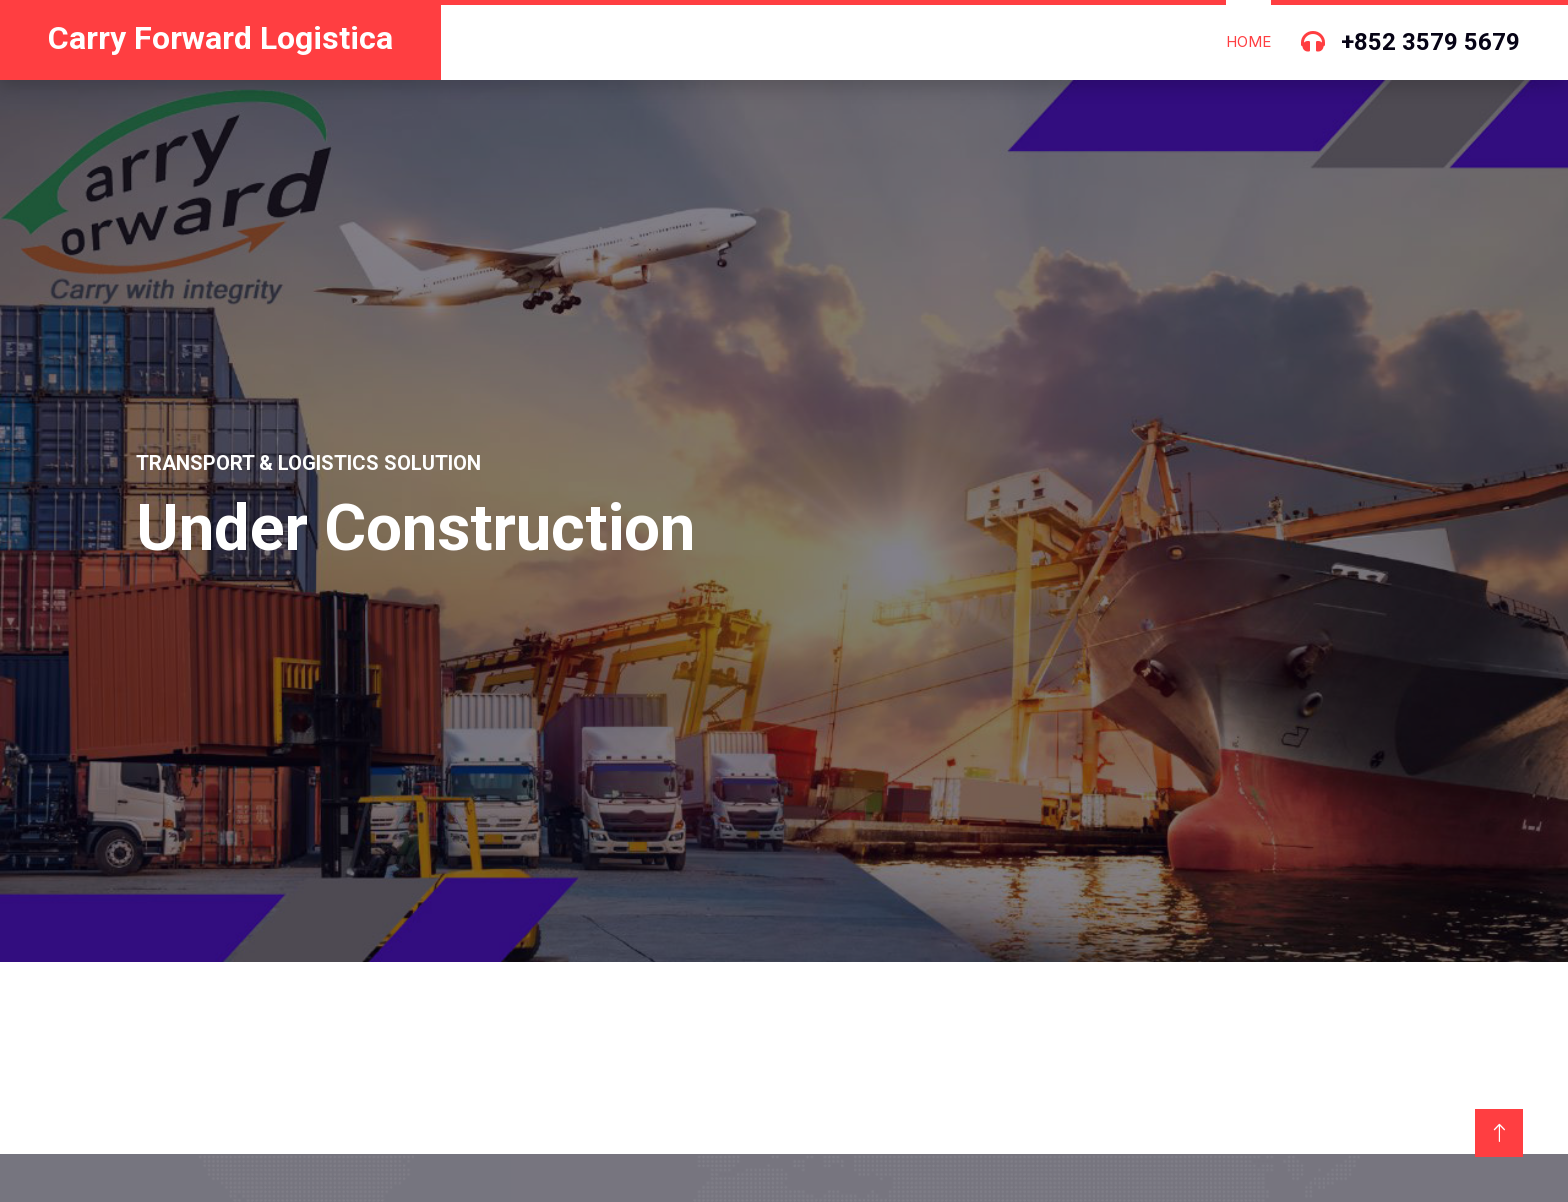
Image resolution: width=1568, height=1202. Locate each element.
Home (1248, 41)
